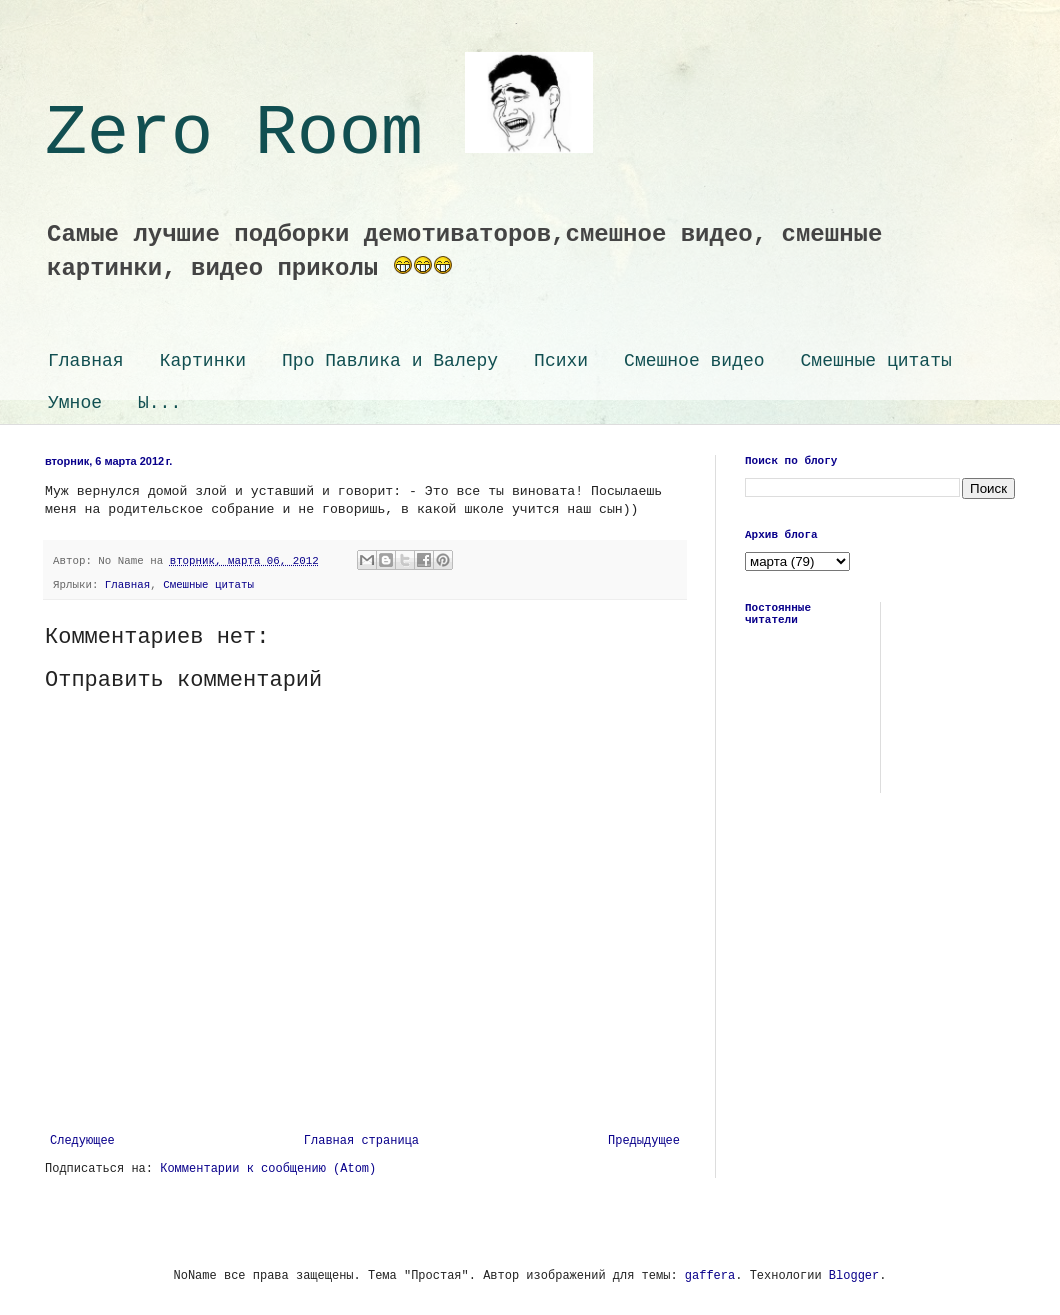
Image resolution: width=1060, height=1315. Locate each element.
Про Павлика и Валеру (390, 361)
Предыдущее (644, 1141)
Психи (561, 361)
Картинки (203, 361)
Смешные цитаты (876, 361)
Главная (86, 361)
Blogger (854, 1276)
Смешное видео (694, 361)
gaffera (710, 1276)
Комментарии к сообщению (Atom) (268, 1169)
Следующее (82, 1141)
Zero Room (319, 134)
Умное (75, 403)
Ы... (159, 403)
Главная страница (361, 1141)
